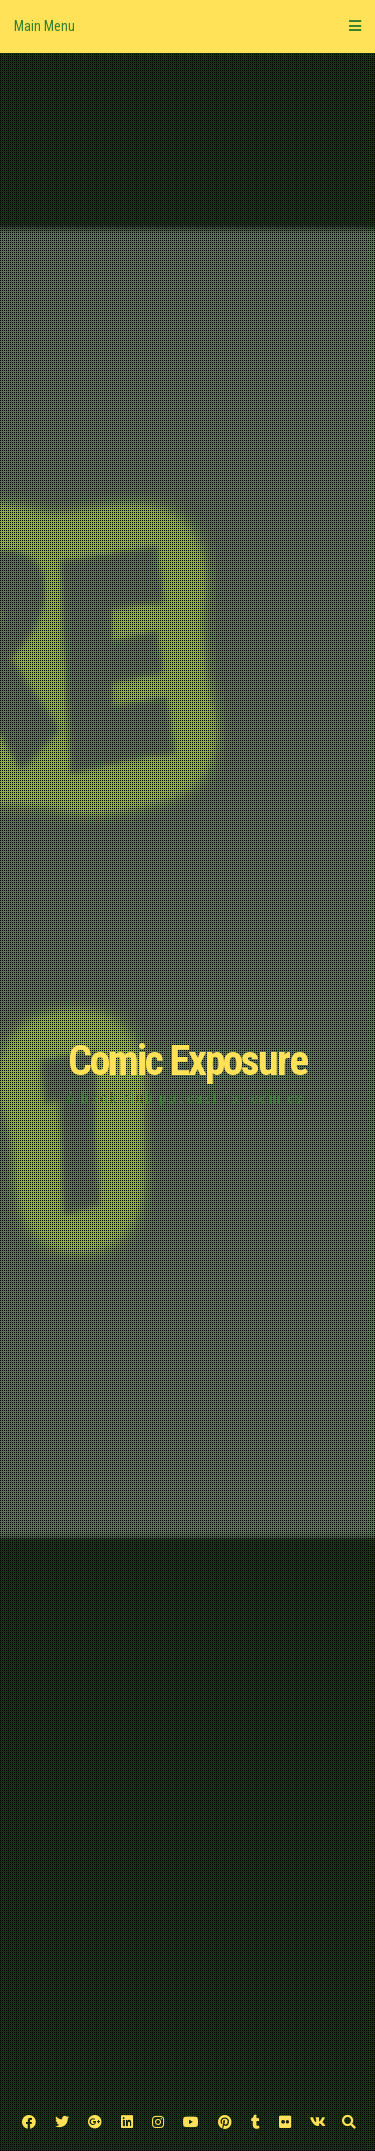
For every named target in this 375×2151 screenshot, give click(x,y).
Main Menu (187, 26)
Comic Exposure (187, 1060)
